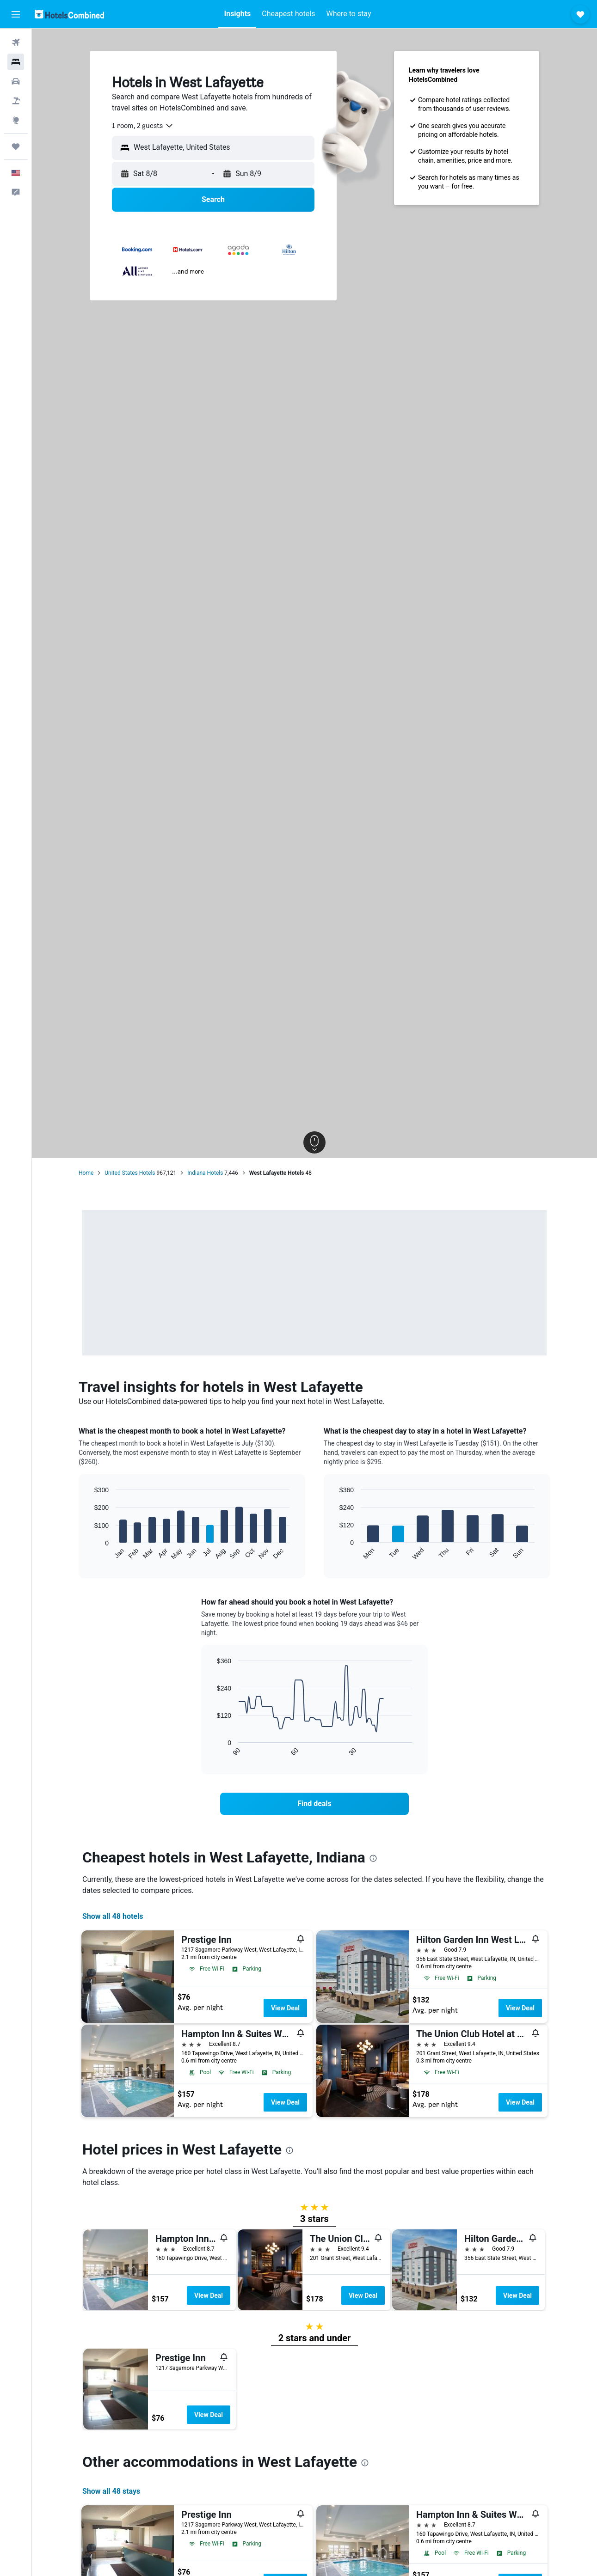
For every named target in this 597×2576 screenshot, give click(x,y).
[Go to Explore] (16, 120)
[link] (314, 1804)
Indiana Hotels (205, 1173)
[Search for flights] (16, 42)
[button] (16, 14)
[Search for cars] (16, 81)
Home (86, 1173)
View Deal (285, 2008)
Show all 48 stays (111, 2491)
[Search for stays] (16, 62)
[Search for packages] (16, 101)
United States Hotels (130, 1173)
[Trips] (16, 146)
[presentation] (373, 1858)
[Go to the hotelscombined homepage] (69, 14)
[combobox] (143, 125)
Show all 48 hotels (112, 1916)
